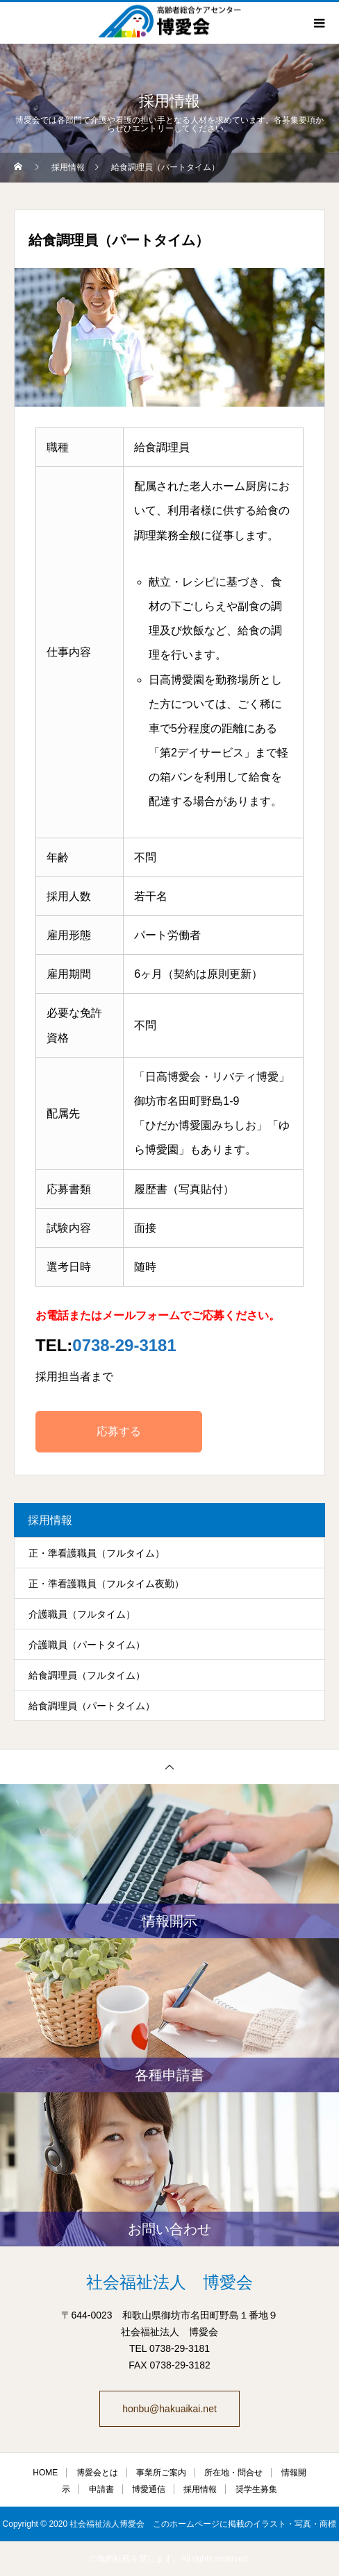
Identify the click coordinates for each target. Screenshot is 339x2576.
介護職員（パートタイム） (86, 1644)
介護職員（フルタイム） (81, 1614)
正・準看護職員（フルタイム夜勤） (106, 1583)
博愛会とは (97, 2472)
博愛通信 (148, 2489)
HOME (45, 2472)
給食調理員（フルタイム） (86, 1675)
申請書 (101, 2489)
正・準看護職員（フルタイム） (96, 1553)
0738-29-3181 (124, 1345)
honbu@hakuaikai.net (169, 2408)
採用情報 (200, 2489)
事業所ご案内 (161, 2472)
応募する (119, 1431)
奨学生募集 (256, 2489)
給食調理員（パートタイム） (91, 1705)
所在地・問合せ (233, 2472)
